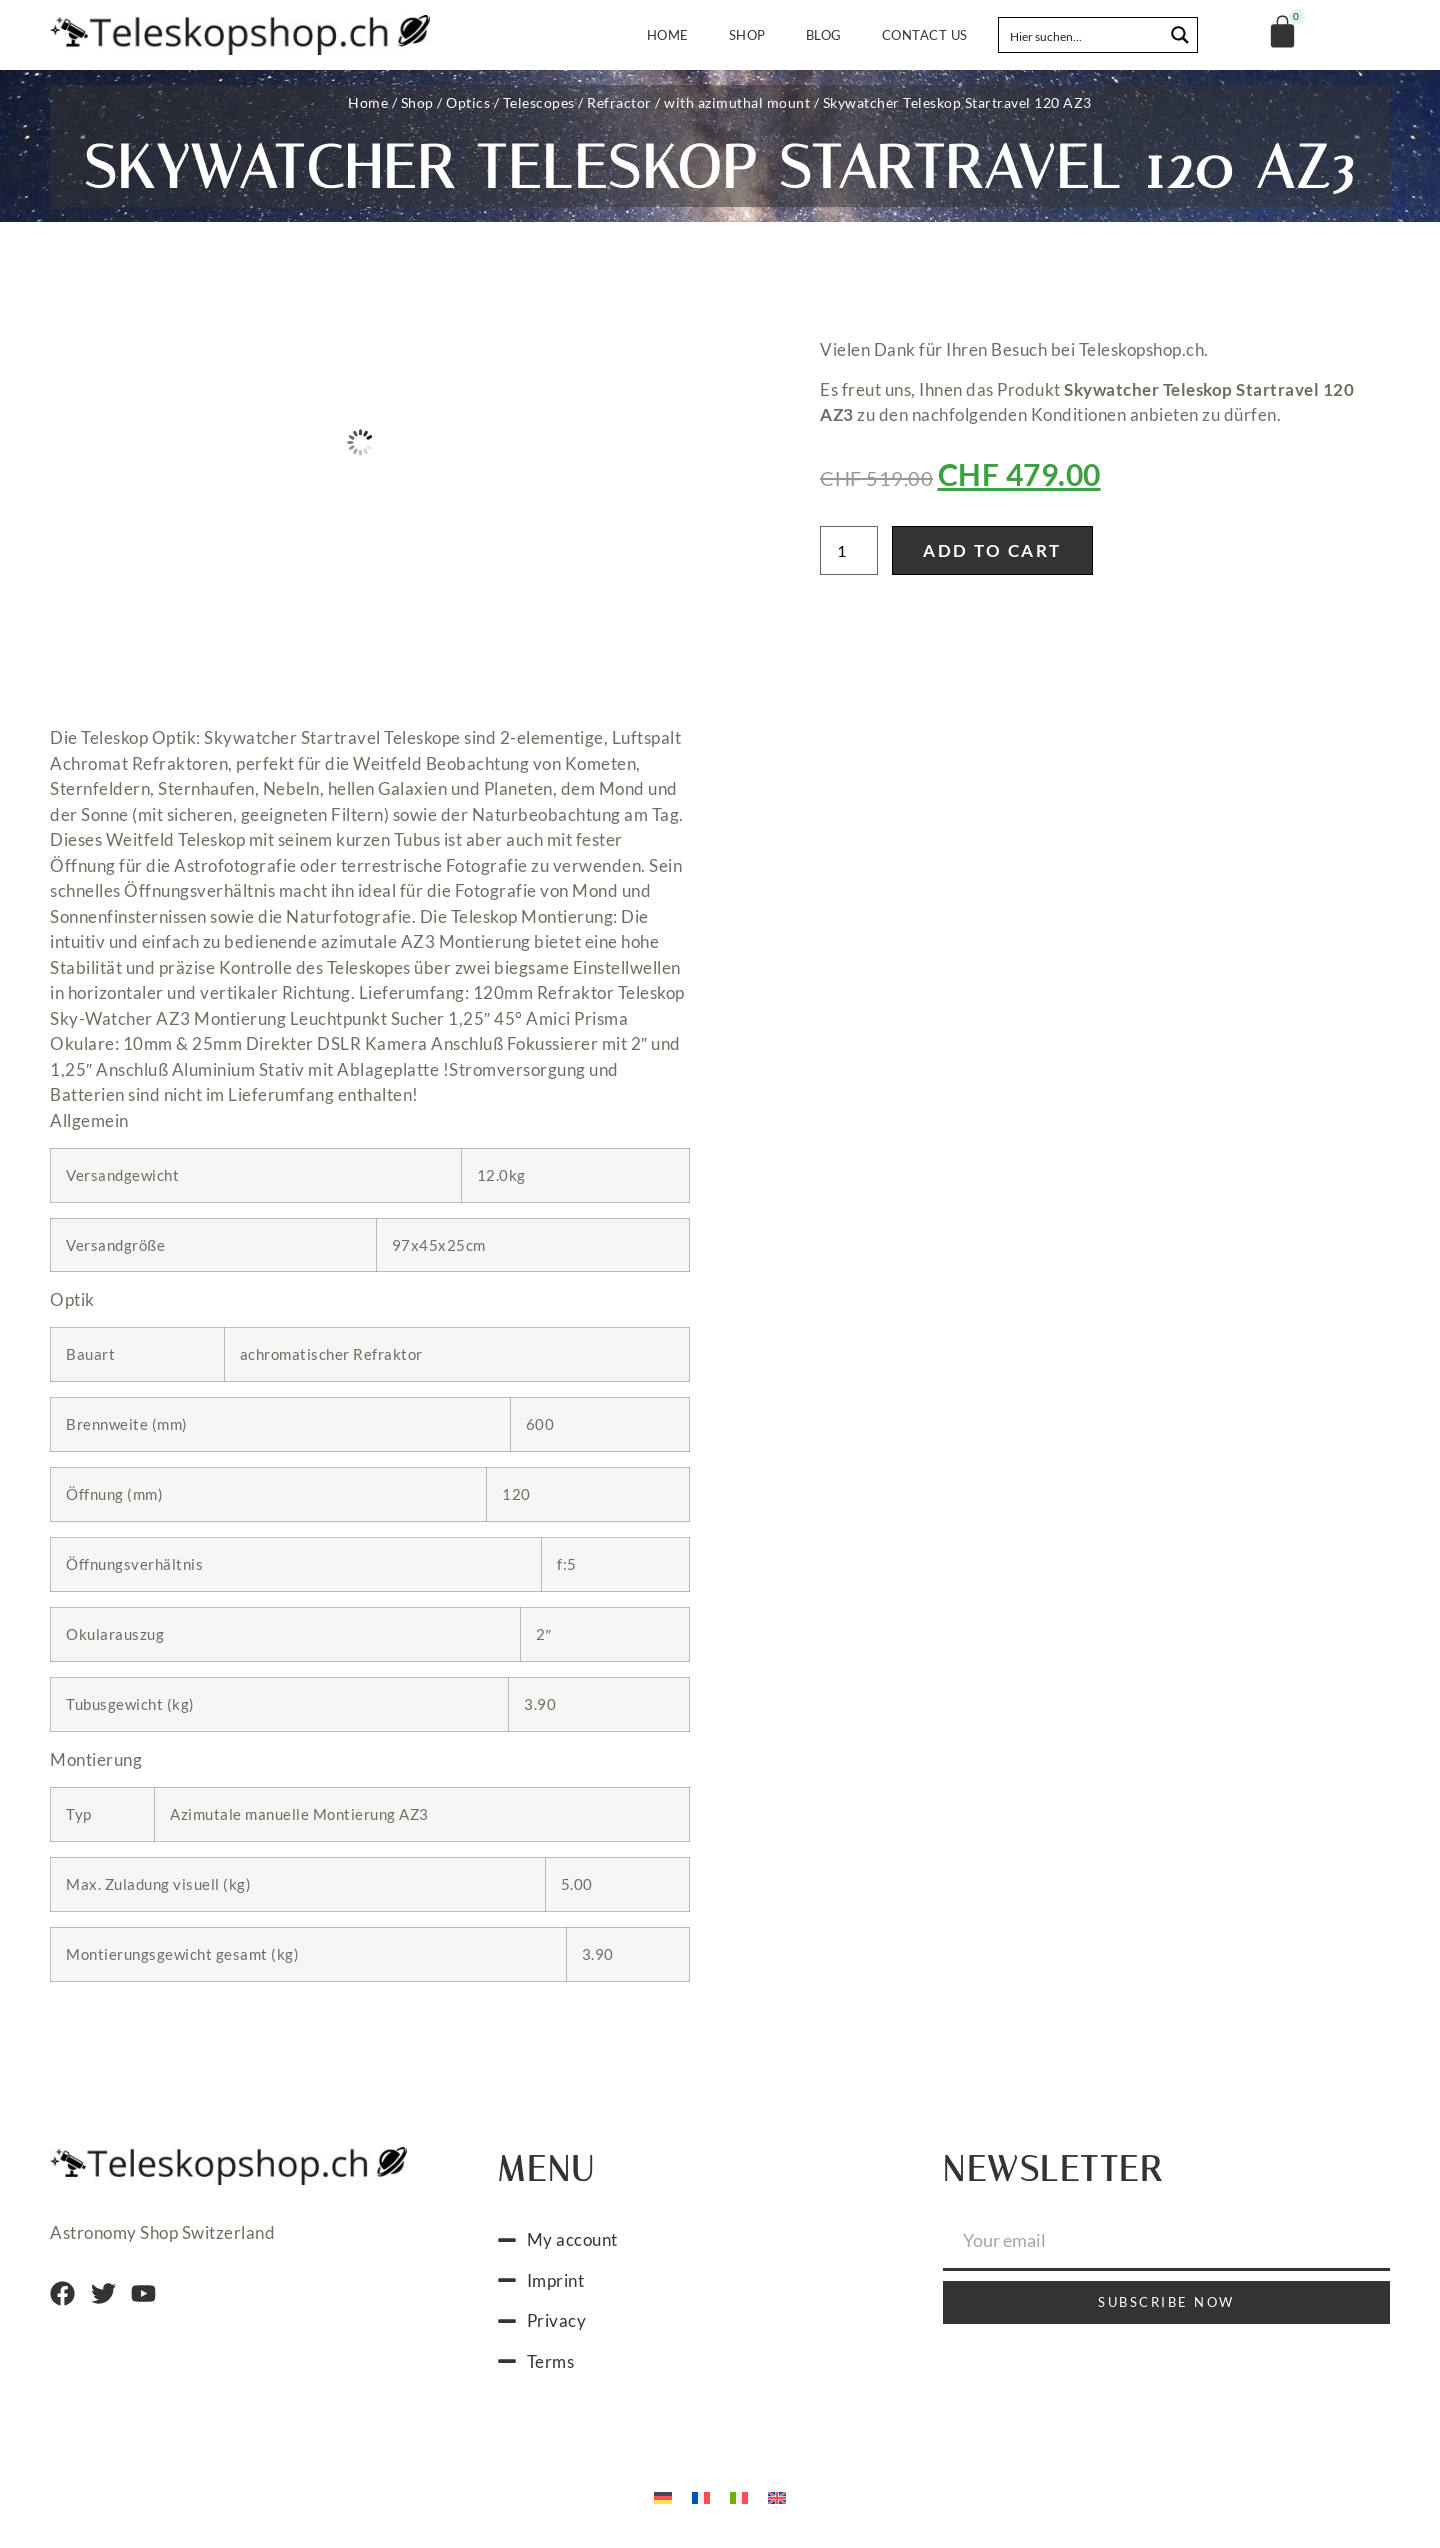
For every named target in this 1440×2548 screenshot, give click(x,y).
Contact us (925, 35)
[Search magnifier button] (1180, 35)
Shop (747, 35)
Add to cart (992, 550)
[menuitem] (663, 2496)
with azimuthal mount (737, 102)
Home (668, 35)
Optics (468, 102)
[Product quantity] (849, 550)
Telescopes (539, 102)
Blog (824, 35)
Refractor (619, 102)
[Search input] (1082, 35)
